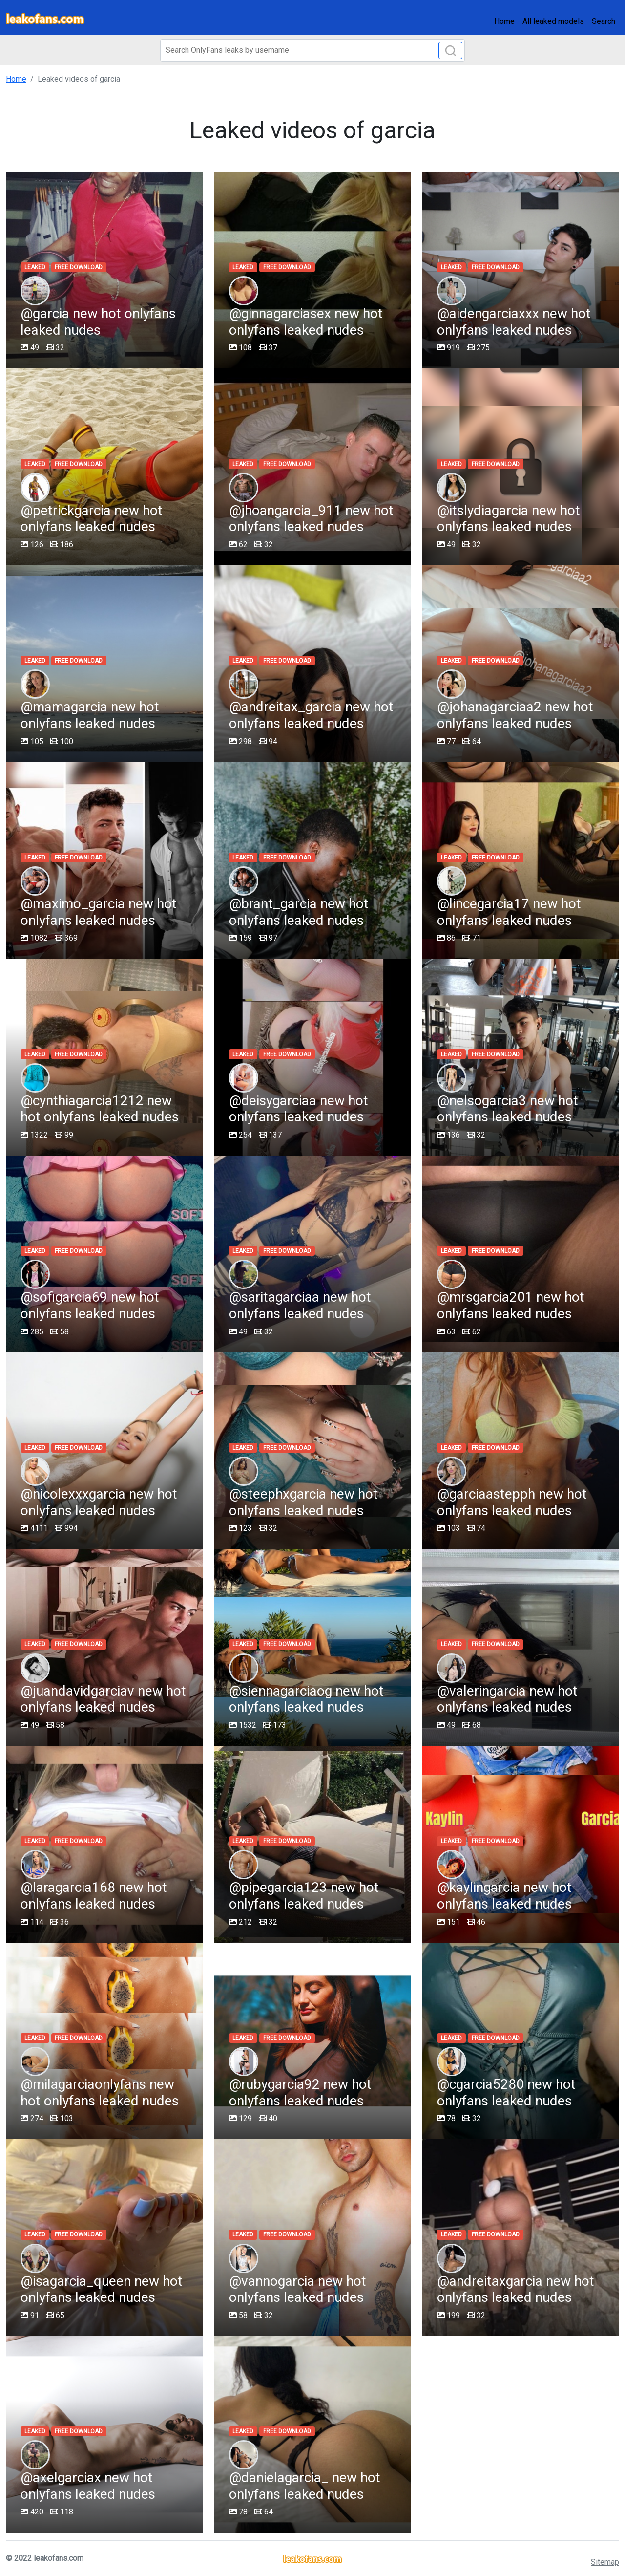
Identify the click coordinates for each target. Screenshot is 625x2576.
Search (603, 21)
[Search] (312, 50)
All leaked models (553, 21)
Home (504, 21)
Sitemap (605, 2562)
